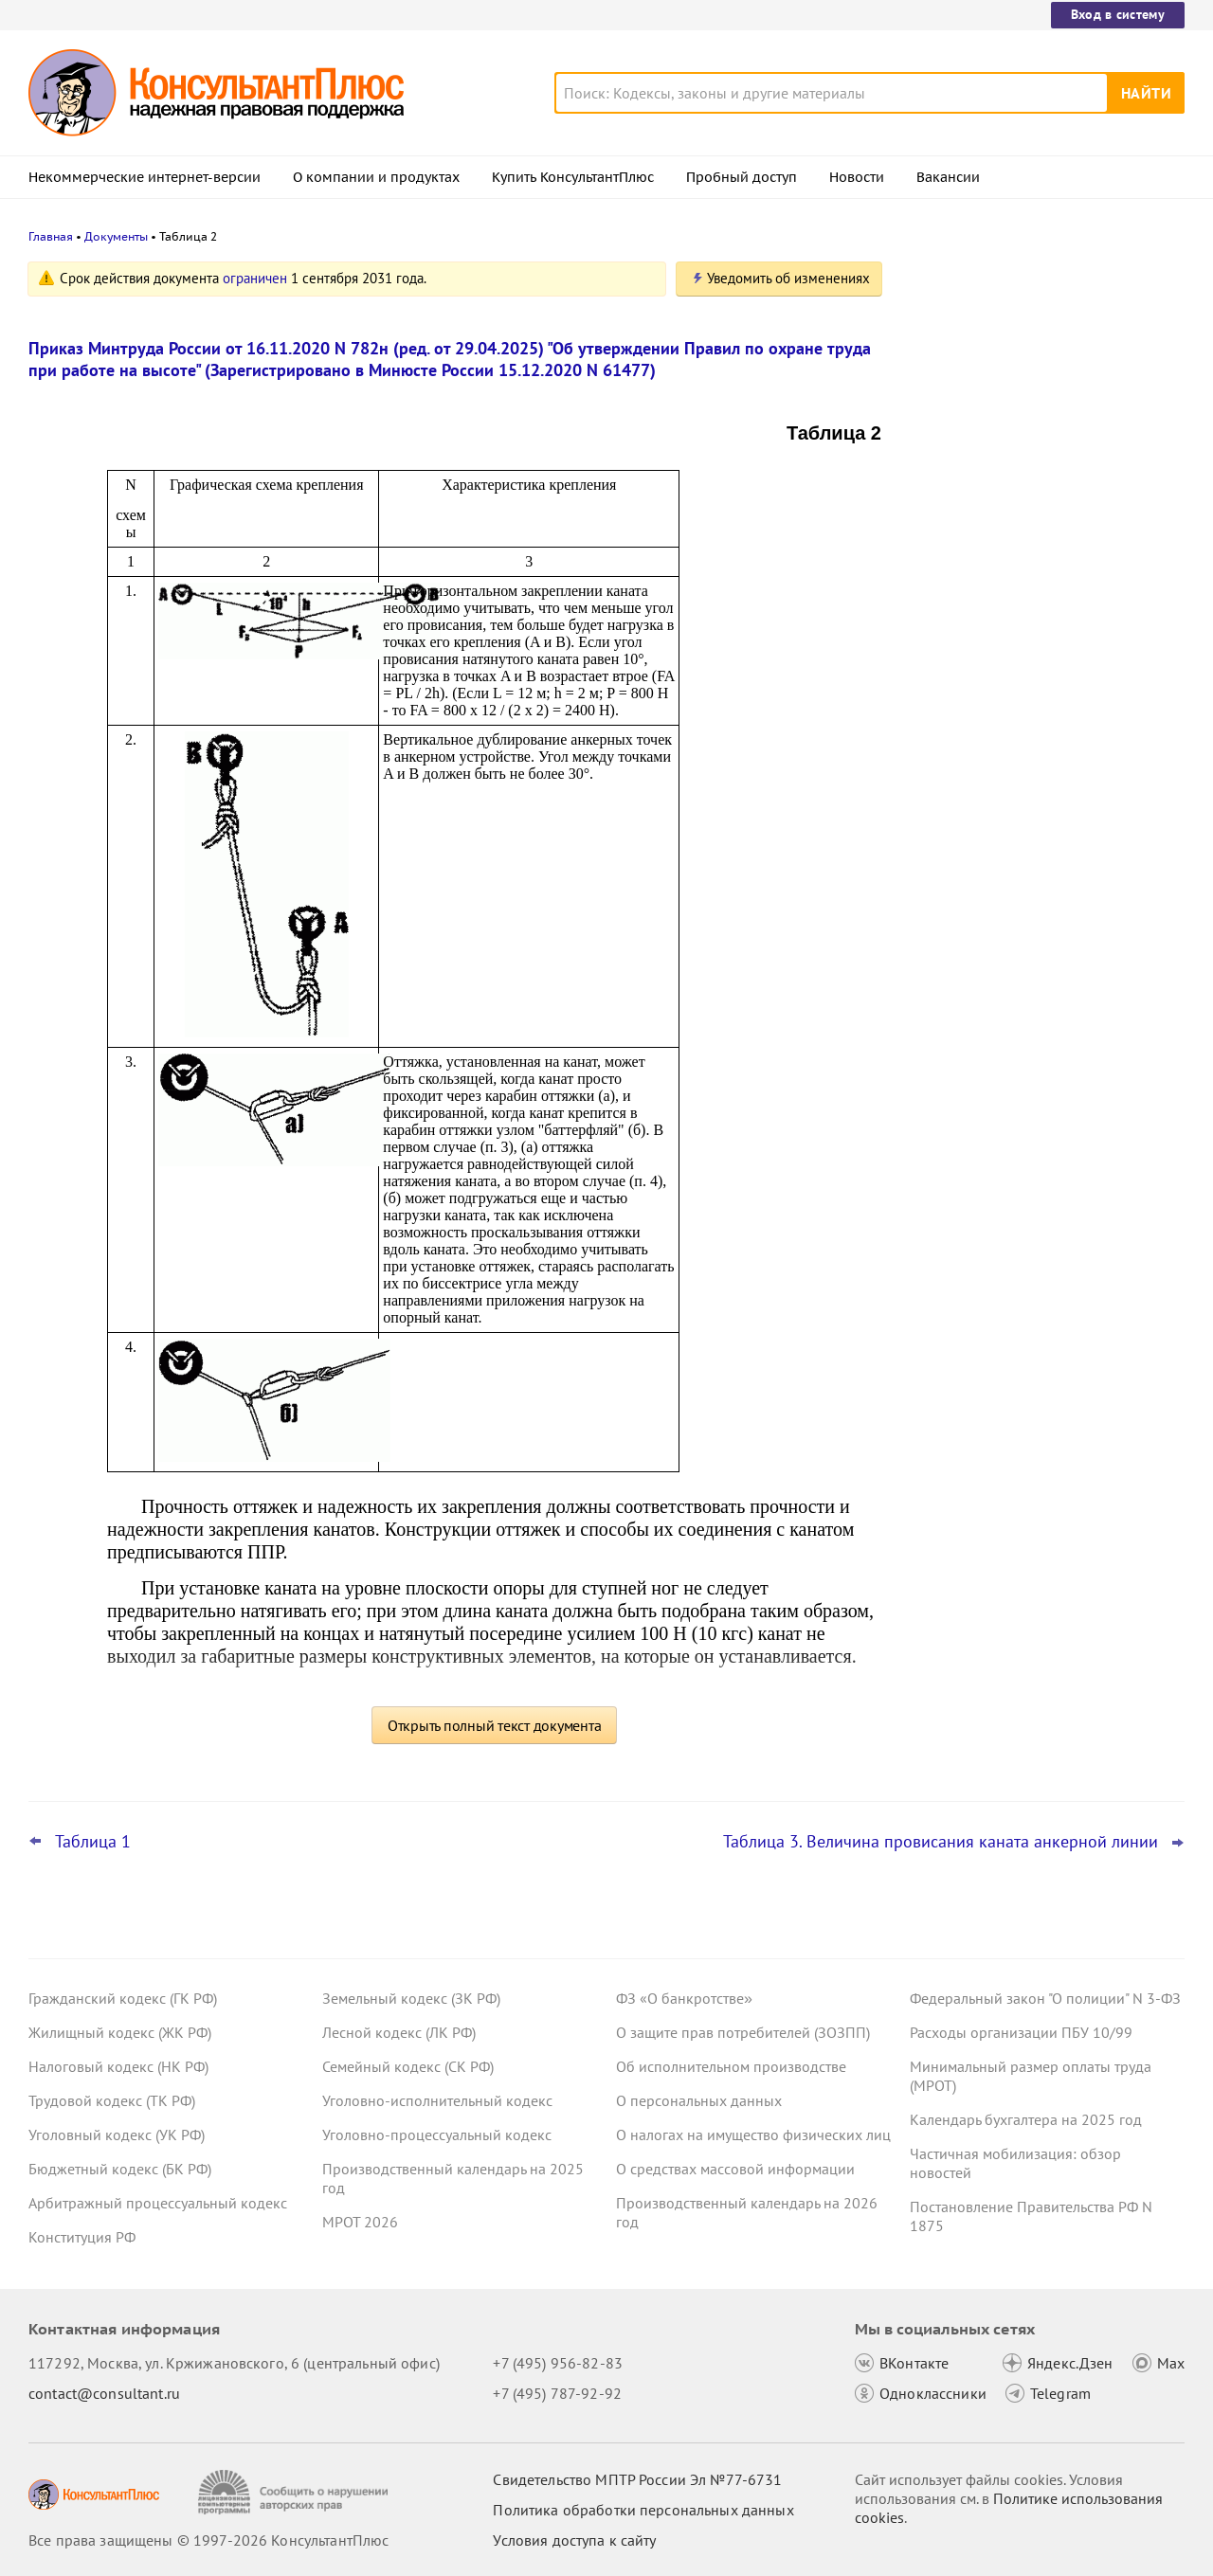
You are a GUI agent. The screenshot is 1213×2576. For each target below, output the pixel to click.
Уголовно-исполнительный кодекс (437, 2100)
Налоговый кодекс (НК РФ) (118, 2066)
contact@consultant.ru (104, 2393)
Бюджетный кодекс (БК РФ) (119, 2168)
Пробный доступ (741, 177)
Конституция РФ (82, 2236)
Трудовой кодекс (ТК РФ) (111, 2100)
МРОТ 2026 (360, 2221)
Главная (50, 236)
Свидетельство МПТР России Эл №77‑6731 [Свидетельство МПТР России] (637, 2479)
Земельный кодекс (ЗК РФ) (411, 1998)
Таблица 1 (93, 1841)
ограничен (255, 278)
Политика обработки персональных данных (643, 2509)
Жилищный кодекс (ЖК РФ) (119, 2032)
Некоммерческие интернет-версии (144, 177)
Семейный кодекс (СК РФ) (408, 2066)
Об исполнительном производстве (731, 2066)
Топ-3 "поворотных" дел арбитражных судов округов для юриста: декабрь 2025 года (1039, 578)
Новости (856, 177)
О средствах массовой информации (735, 2168)
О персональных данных (699, 2100)
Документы (116, 236)
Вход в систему (1118, 14)
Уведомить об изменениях (788, 278)
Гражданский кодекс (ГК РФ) (122, 1998)
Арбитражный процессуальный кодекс (157, 2202)
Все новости (959, 741)
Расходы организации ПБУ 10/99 (1021, 2032)
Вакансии (948, 177)
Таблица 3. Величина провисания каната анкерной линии (940, 1841)
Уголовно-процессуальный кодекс (437, 2134)
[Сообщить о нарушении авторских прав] (295, 2492)
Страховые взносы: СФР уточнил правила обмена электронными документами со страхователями (1025, 681)
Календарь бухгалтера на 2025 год (1026, 2119)
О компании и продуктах (376, 177)
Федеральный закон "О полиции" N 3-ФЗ (1045, 1998)
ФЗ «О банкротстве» (684, 1998)
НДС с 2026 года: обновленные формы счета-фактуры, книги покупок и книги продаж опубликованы (1043, 372)
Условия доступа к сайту (574, 2540)
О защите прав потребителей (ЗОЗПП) (743, 2032)
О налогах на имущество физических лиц (753, 2134)
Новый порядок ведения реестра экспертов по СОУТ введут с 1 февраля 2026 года (1043, 474)
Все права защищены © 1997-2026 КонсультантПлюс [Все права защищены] (208, 2540)
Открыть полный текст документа (495, 1725)
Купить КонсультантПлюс (573, 177)
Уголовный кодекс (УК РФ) (116, 2134)
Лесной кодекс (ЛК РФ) (399, 2032)
